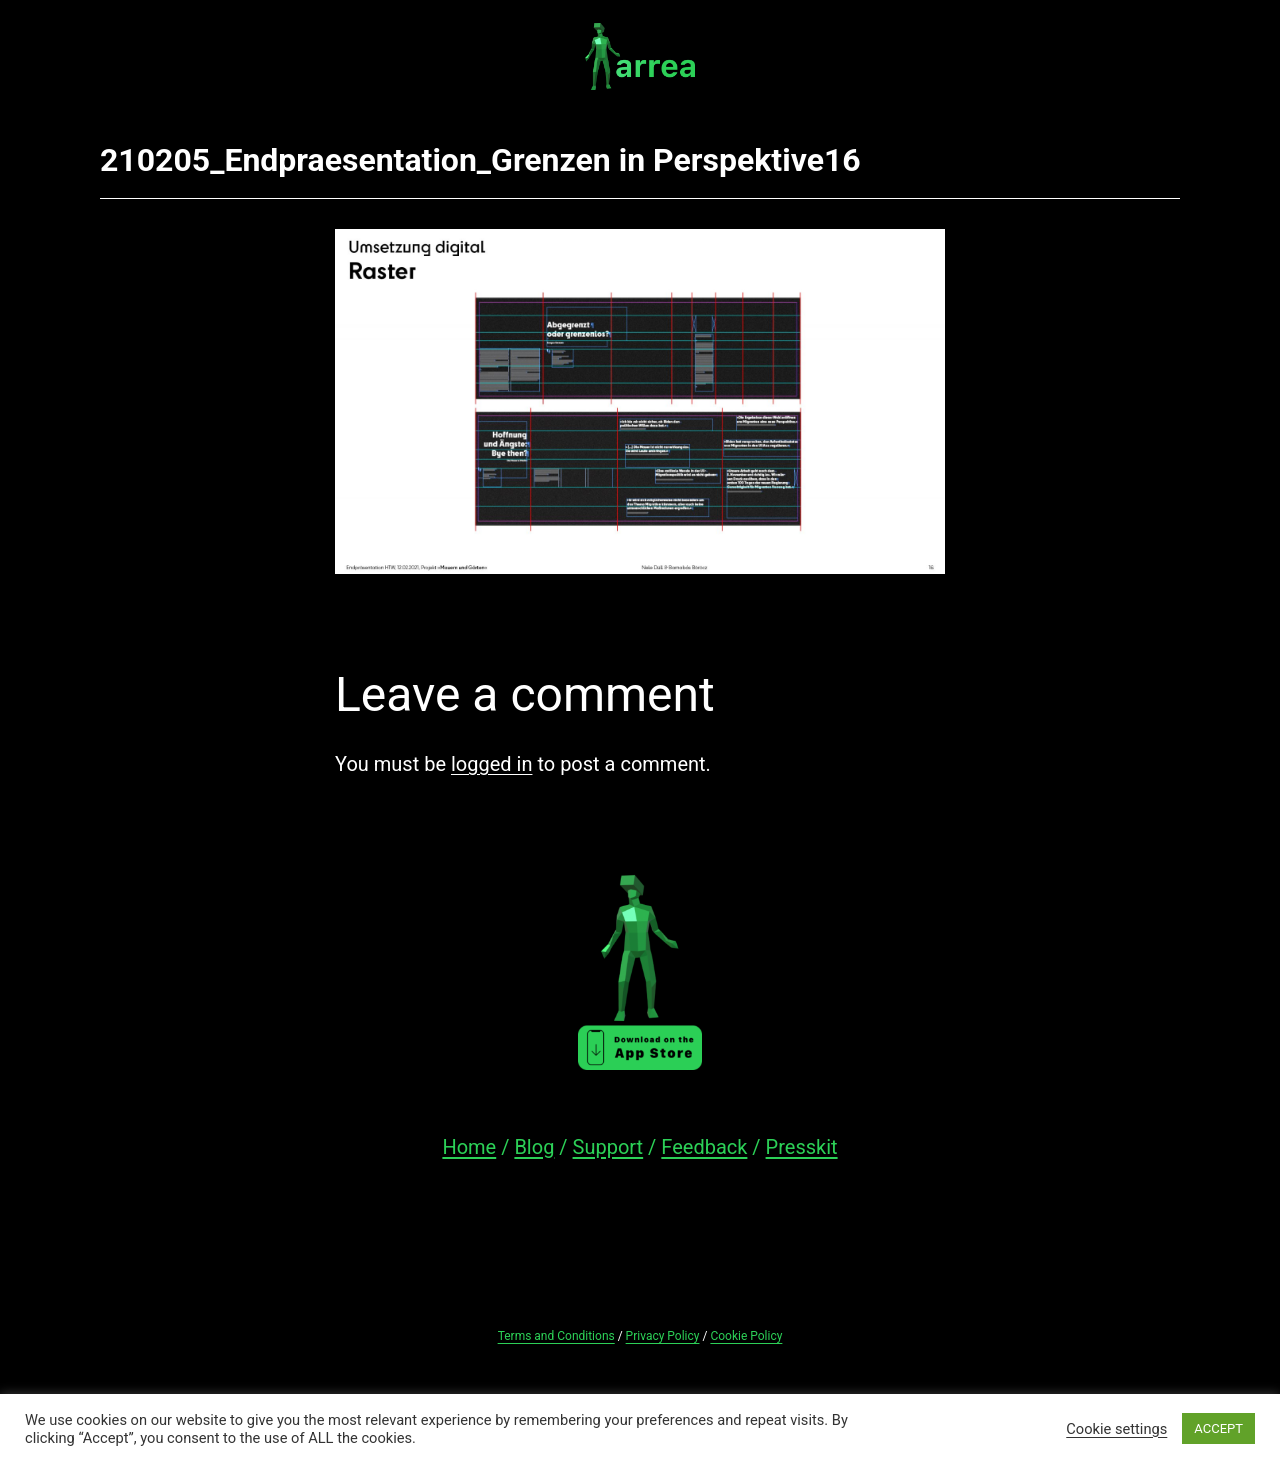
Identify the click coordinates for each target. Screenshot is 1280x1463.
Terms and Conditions (556, 1336)
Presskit (802, 1147)
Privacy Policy (663, 1336)
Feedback (704, 1147)
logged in (491, 764)
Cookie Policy (746, 1336)
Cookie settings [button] (1116, 1429)
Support (608, 1147)
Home (469, 1147)
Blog (534, 1147)
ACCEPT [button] (1218, 1428)
